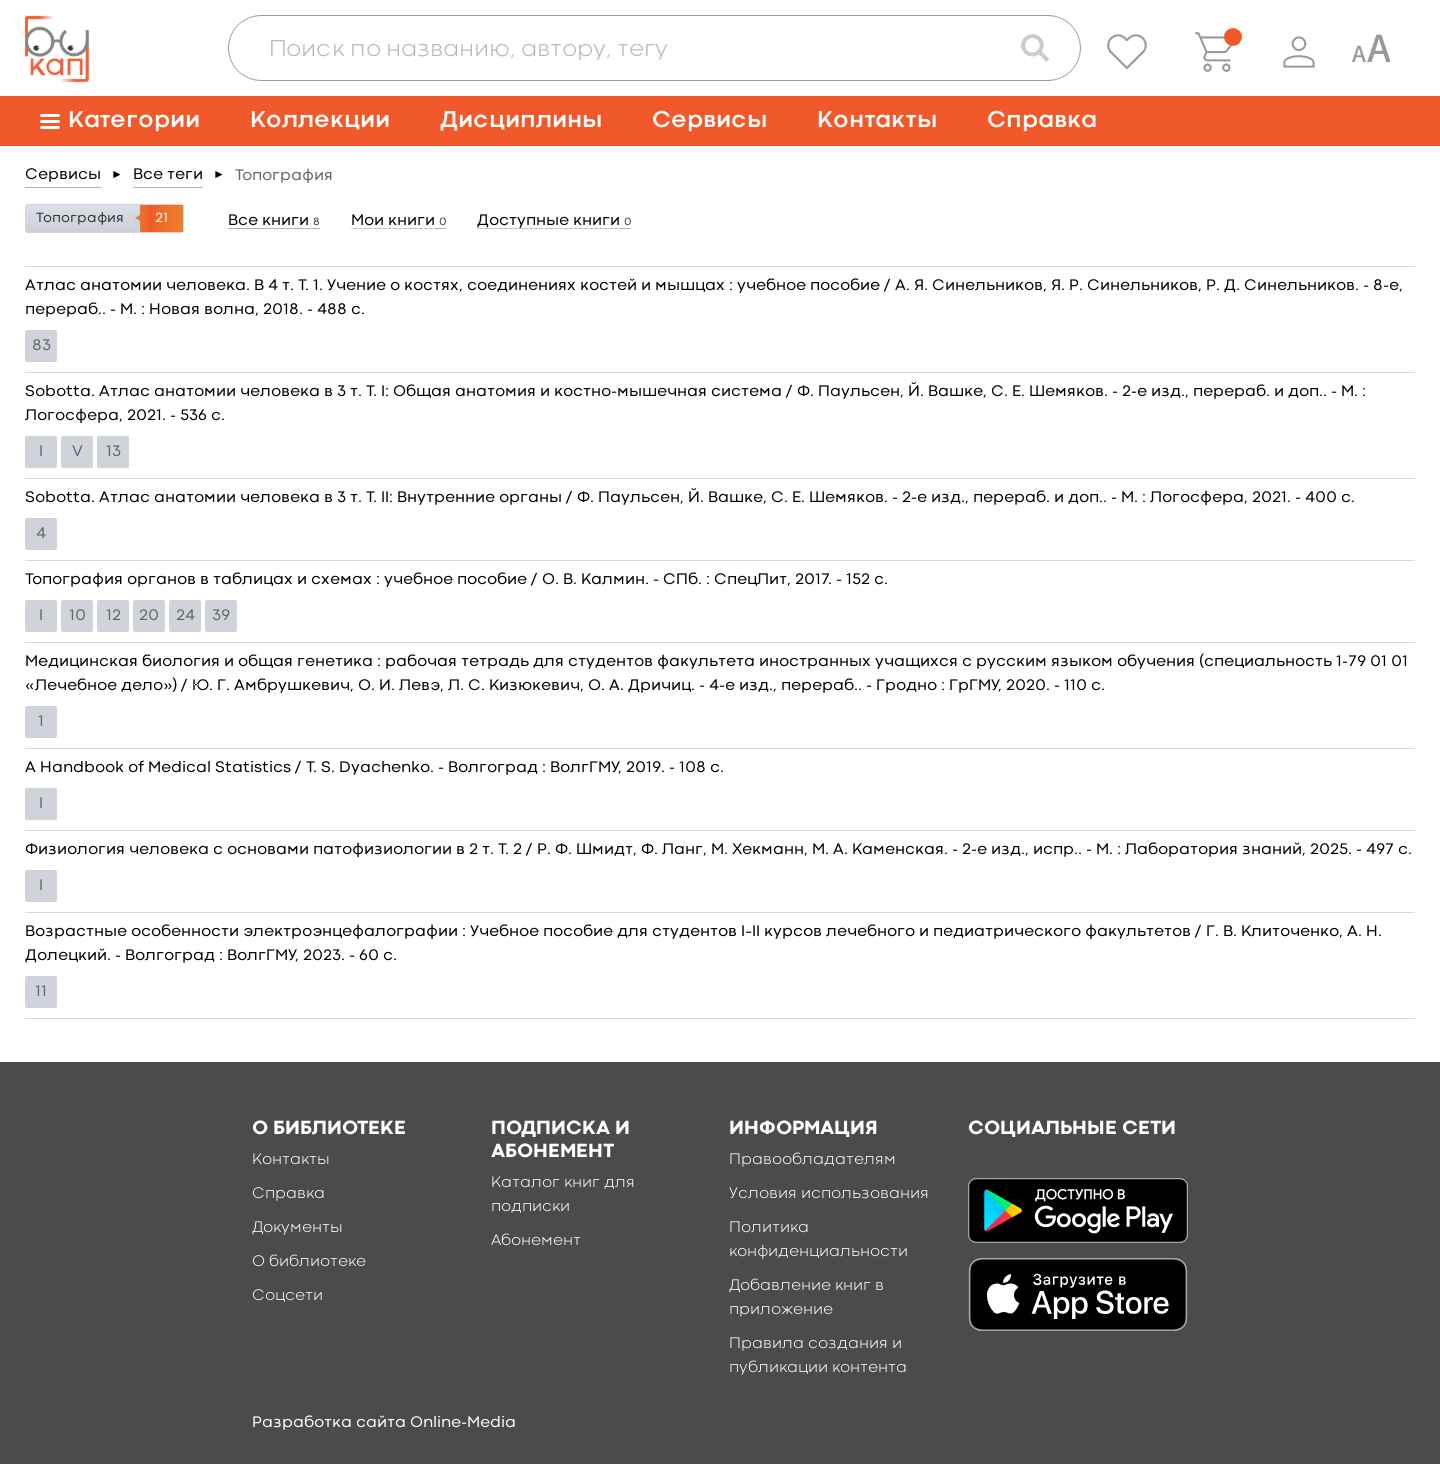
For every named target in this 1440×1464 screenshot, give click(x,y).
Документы (297, 1228)
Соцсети (287, 1296)
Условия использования (829, 1194)
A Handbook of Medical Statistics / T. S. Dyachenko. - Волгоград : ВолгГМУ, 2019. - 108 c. (374, 768)
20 (149, 616)
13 (113, 452)
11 (41, 992)
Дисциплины (521, 120)
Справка (1042, 120)
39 (221, 616)
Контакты (877, 120)
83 (41, 346)
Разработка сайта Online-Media (384, 1423)
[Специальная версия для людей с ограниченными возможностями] (1371, 52)
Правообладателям (812, 1160)
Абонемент (536, 1241)
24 (185, 616)
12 (113, 616)
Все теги (168, 175)
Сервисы (709, 120)
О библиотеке (309, 1262)
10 (77, 616)
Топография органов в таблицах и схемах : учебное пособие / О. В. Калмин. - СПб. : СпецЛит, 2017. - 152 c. (456, 580)
